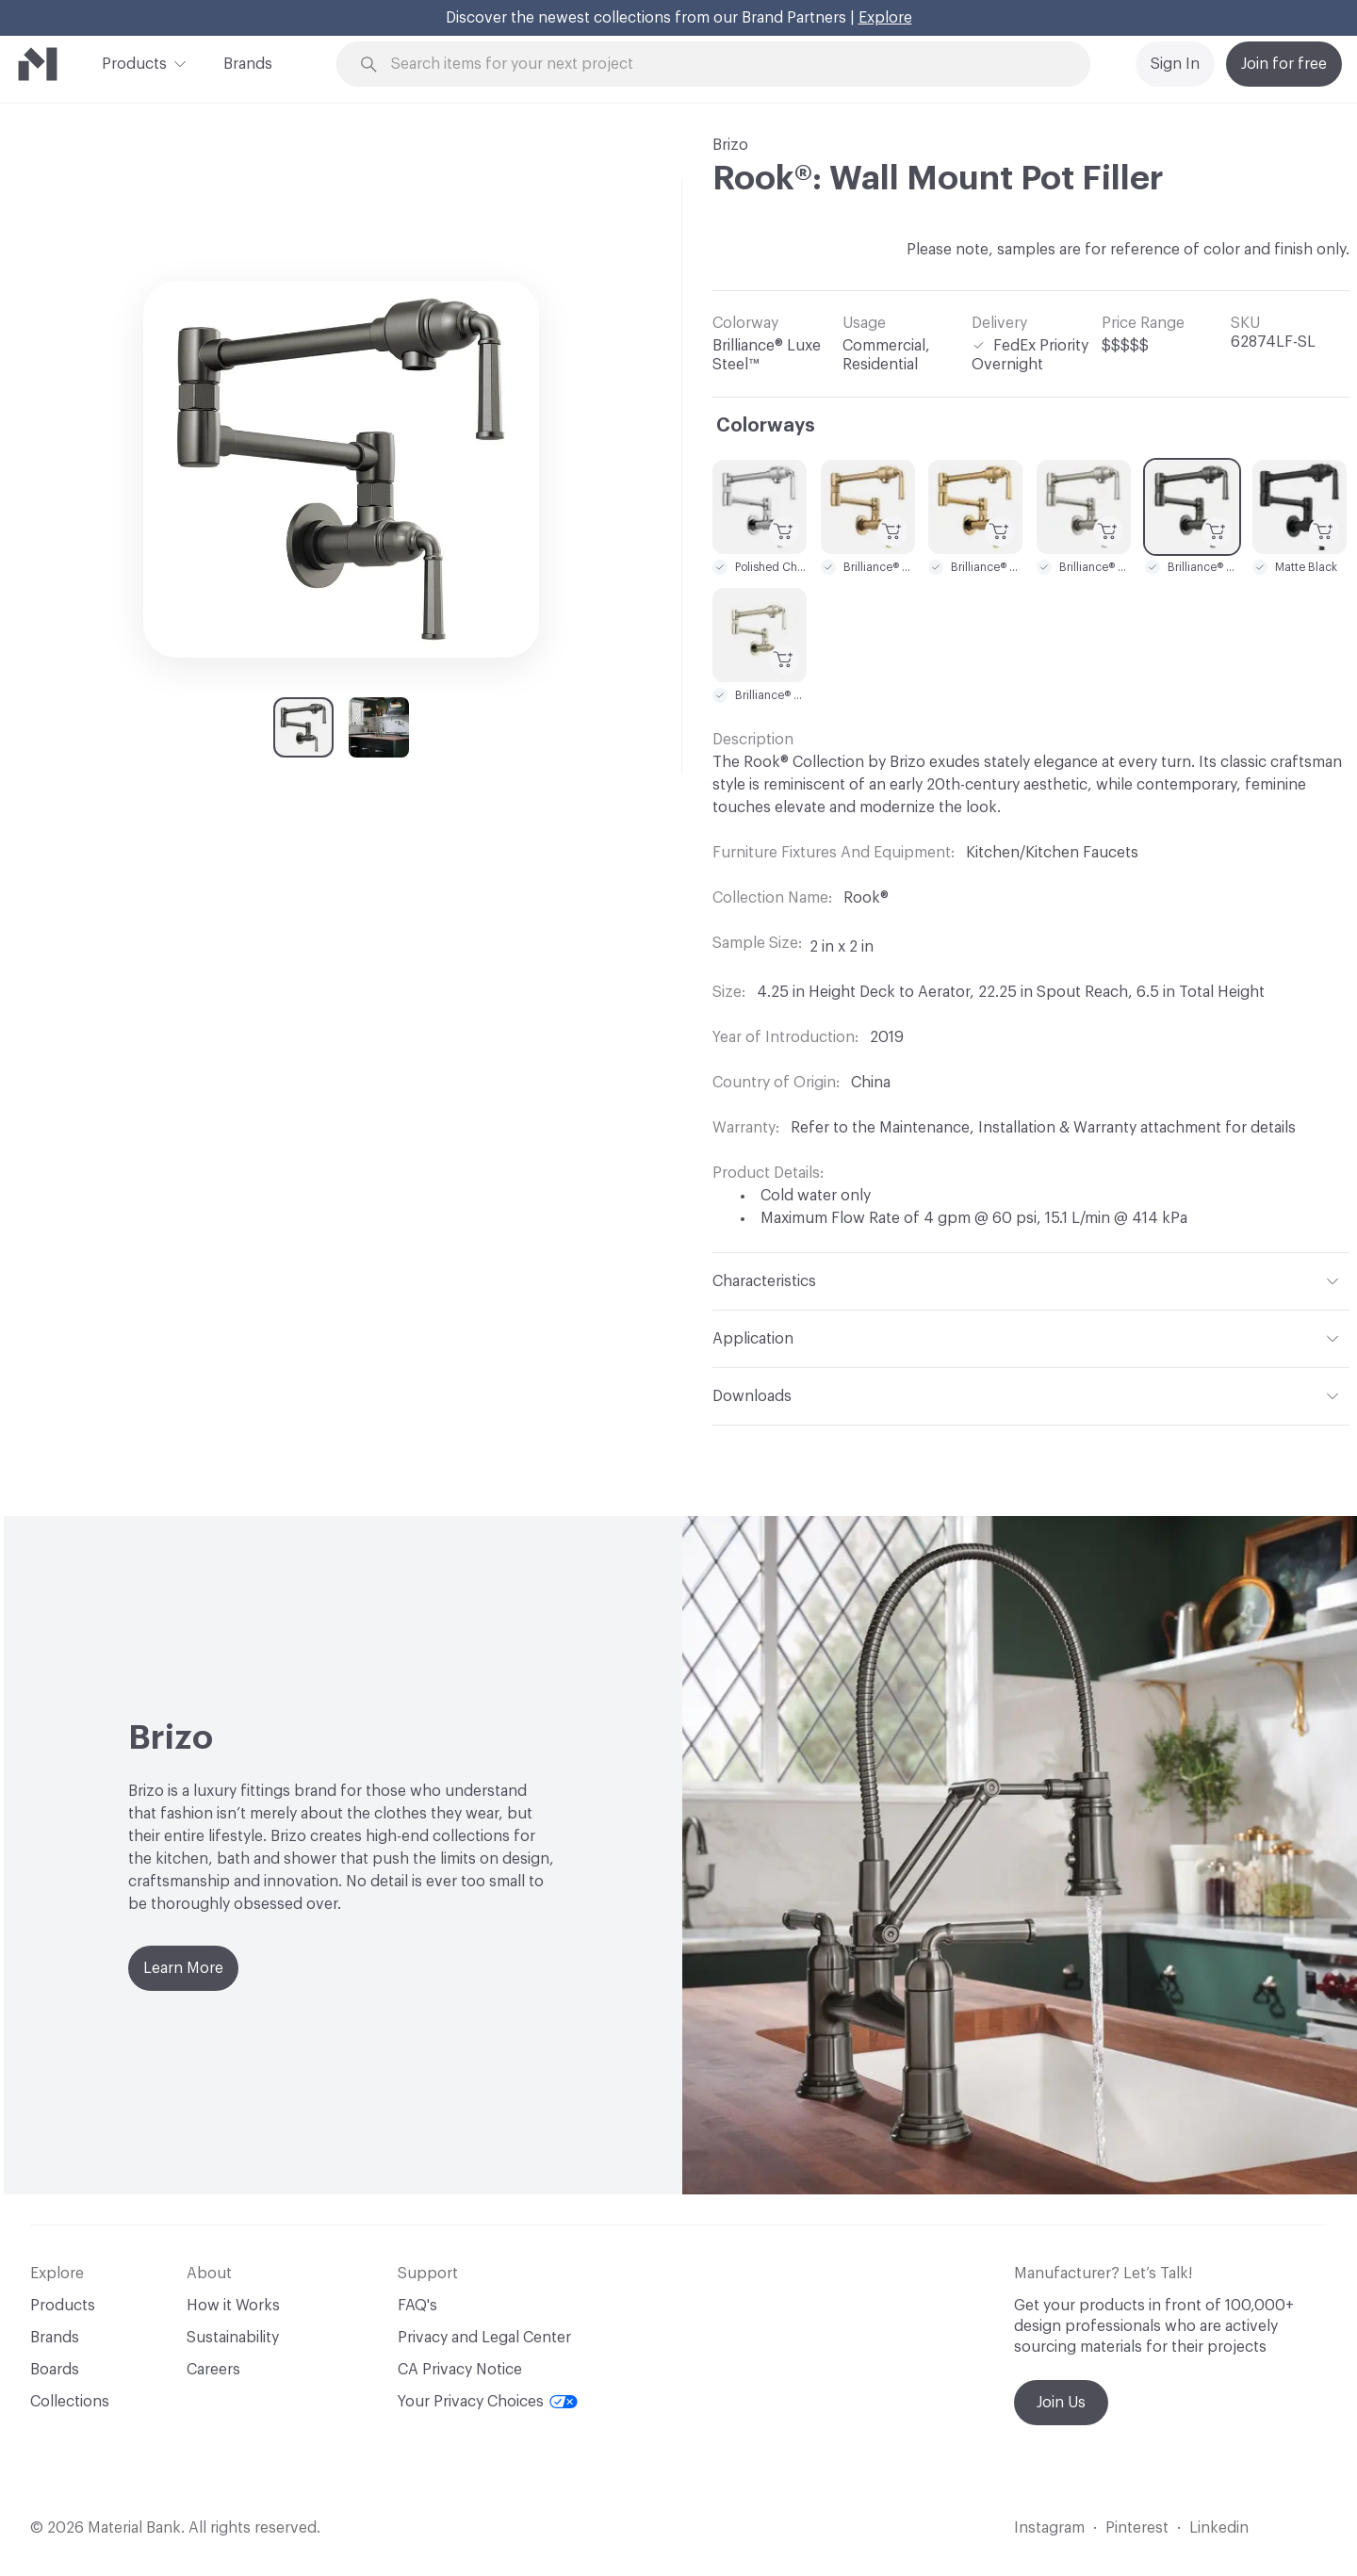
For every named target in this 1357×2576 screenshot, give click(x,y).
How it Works (233, 2305)
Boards (54, 2369)
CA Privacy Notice (460, 2369)
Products (134, 62)
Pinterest (1137, 2527)
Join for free (1284, 64)
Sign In (1175, 64)
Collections (69, 2401)
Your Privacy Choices (488, 2401)
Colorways (765, 425)
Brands (247, 64)
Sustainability (233, 2337)
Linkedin (1219, 2527)
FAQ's (417, 2305)
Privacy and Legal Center (484, 2337)
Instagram (1049, 2527)
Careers (213, 2369)
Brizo (730, 145)
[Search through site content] (723, 64)
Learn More (183, 1968)
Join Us (1061, 2402)
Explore (885, 17)
